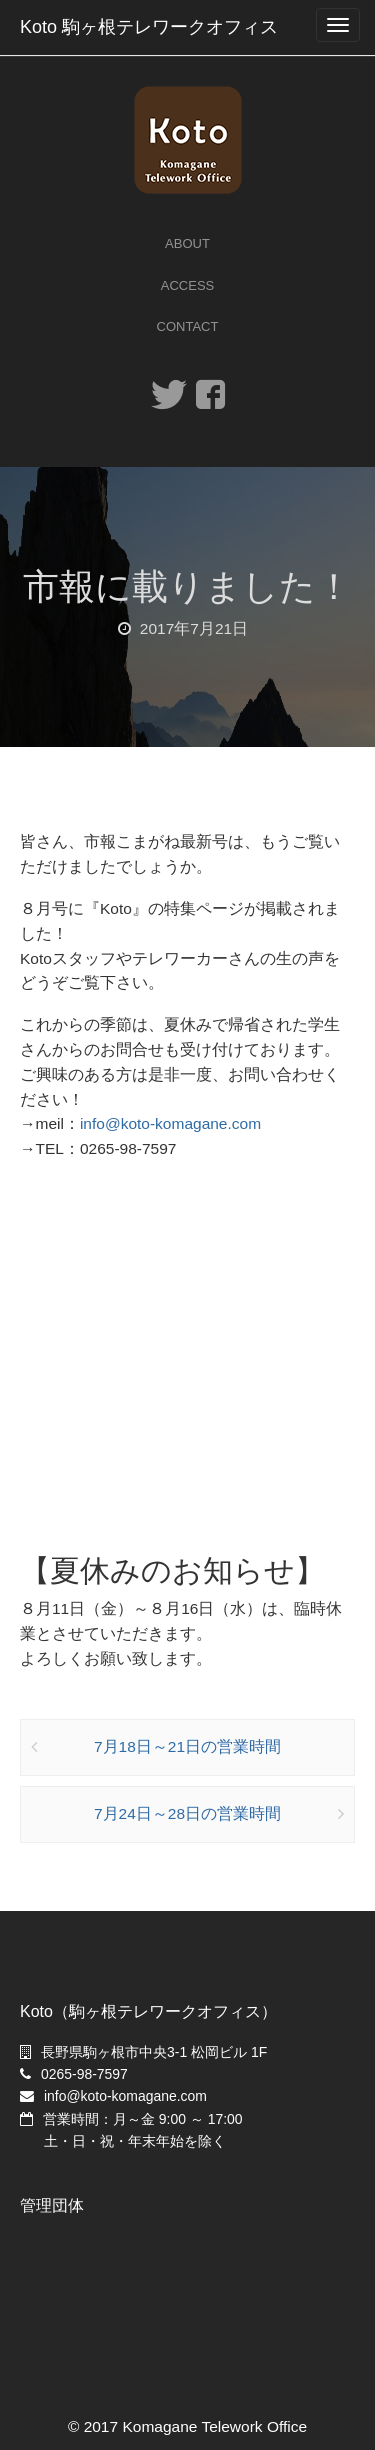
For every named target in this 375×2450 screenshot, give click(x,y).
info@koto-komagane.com (170, 1123)
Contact (188, 326)
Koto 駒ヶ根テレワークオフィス (149, 27)
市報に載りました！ (187, 586)
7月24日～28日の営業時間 (187, 1813)
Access (187, 285)
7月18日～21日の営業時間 (187, 1746)
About (187, 243)
